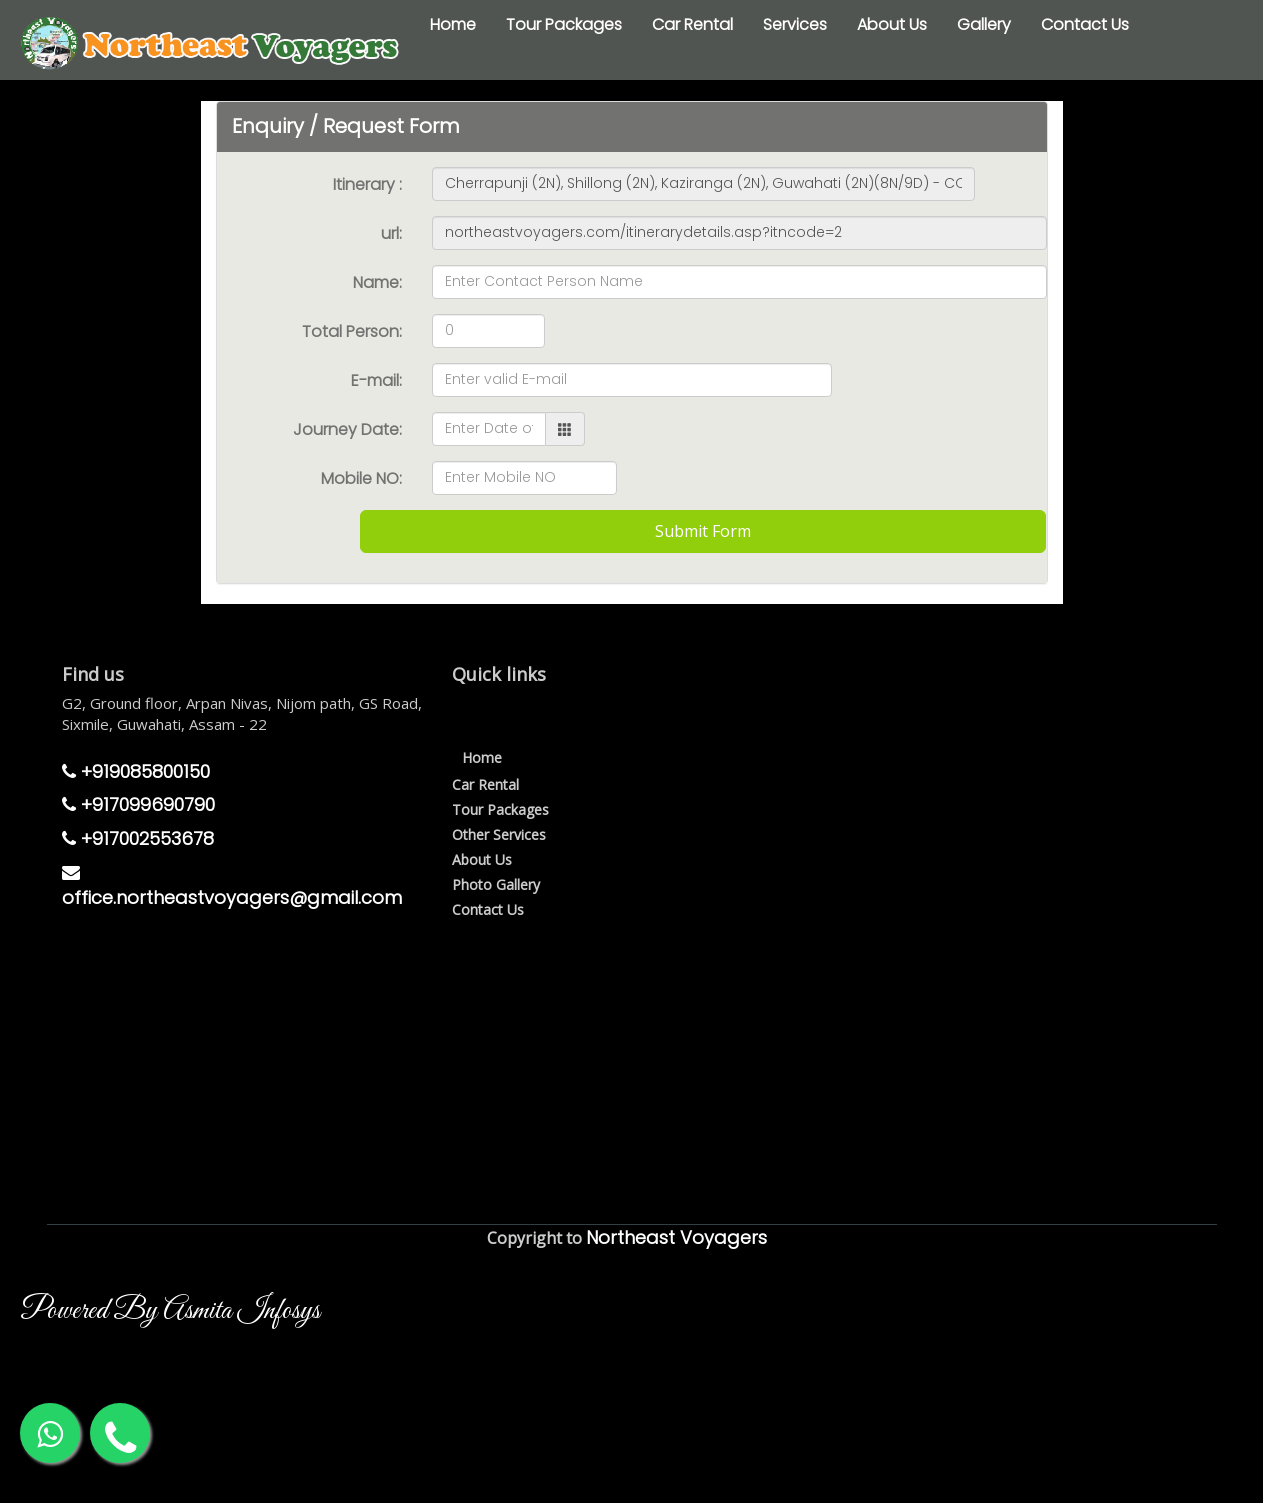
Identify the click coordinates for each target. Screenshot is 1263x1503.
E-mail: (376, 380)
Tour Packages (564, 24)
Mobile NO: (361, 478)
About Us (892, 24)
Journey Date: (347, 429)
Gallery (984, 24)
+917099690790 (138, 804)
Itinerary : (367, 184)
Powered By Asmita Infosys (170, 1311)
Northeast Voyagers (676, 1237)
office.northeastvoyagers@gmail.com (232, 887)
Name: (377, 282)
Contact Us (1085, 24)
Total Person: (352, 331)
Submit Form (703, 531)
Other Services (499, 834)
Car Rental (692, 24)
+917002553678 (138, 838)
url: (391, 233)
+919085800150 (136, 771)
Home (453, 24)
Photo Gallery (496, 884)
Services (795, 24)
